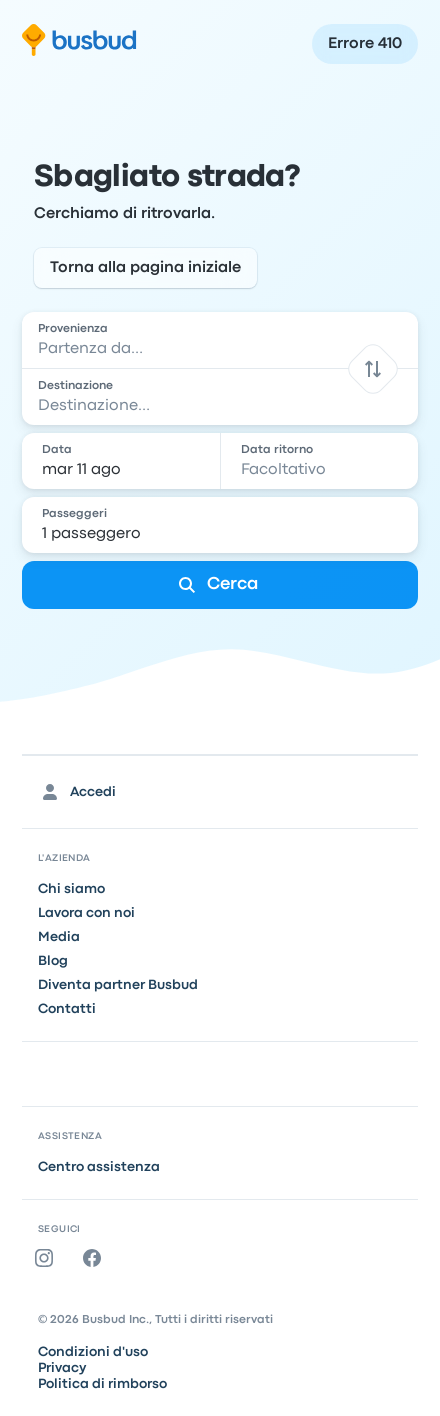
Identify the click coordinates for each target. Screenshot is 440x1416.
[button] (372, 368)
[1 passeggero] (222, 525)
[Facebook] (96, 1258)
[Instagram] (48, 1258)
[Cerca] (220, 585)
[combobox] (220, 340)
